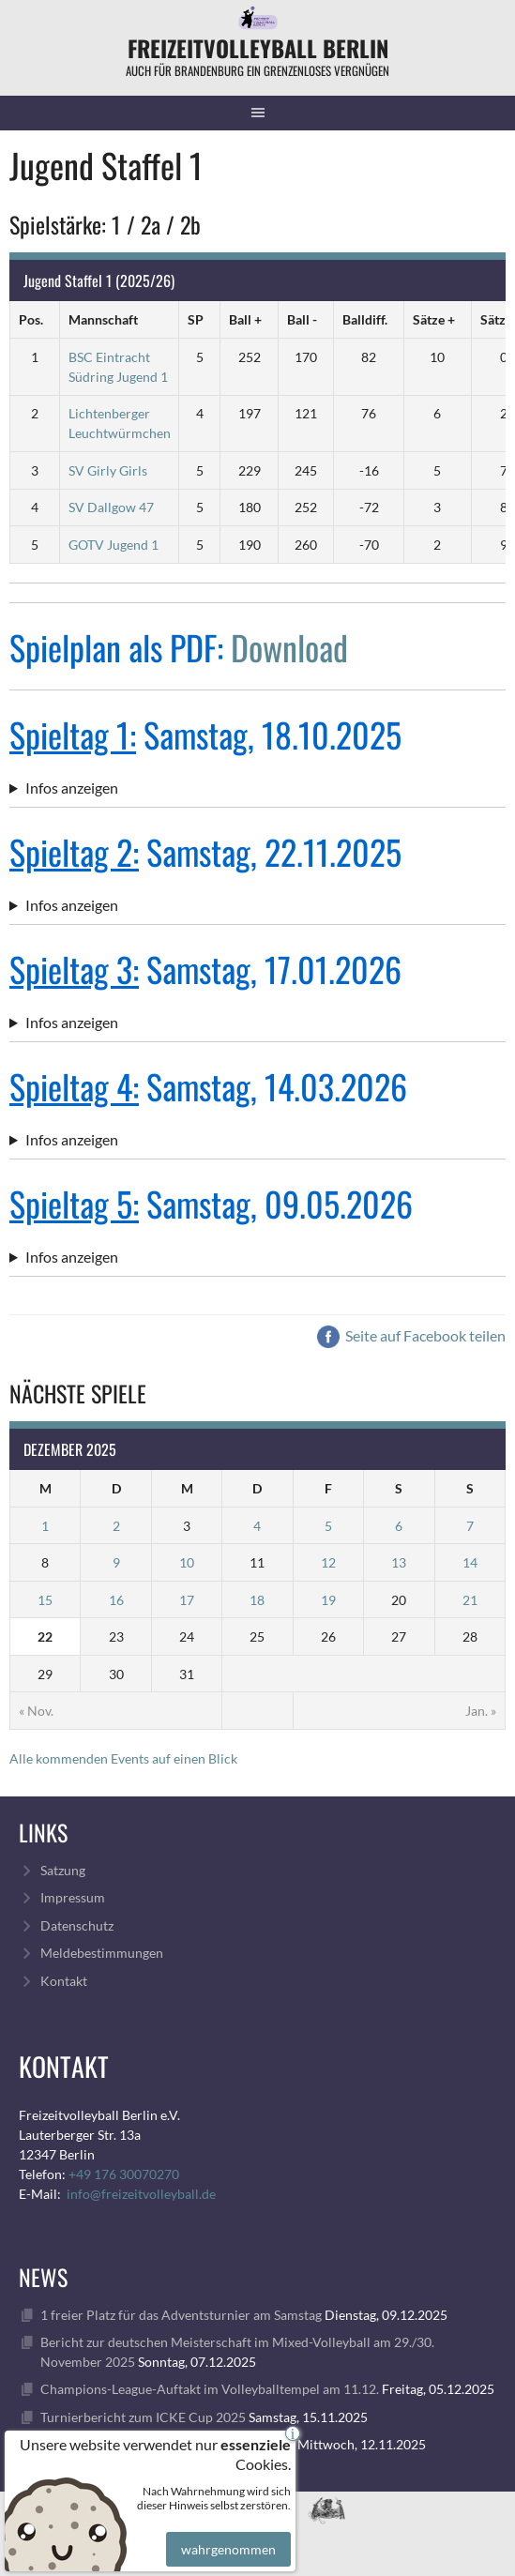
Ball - (302, 319)
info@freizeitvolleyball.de (141, 2194)
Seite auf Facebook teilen (411, 1335)
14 (469, 1562)
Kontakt (63, 1981)
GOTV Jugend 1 (113, 545)
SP (196, 319)
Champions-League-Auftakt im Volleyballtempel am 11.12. (209, 2389)
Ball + (245, 319)
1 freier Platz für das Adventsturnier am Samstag (181, 2315)
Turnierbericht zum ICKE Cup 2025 (143, 2417)
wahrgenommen (225, 2533)
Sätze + (434, 319)
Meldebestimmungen (101, 1953)
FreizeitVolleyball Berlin (258, 48)
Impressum (72, 1897)
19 (328, 1600)
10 (186, 1562)
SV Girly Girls (107, 470)
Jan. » (480, 1711)
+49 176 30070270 (123, 2174)
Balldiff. (364, 319)
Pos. (31, 319)
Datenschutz (77, 1925)
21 (469, 1600)
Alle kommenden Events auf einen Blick (123, 1758)
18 (257, 1600)
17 (186, 1600)
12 (328, 1562)
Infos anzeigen (71, 787)
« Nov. (36, 1711)
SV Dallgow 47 (111, 507)
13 (398, 1562)
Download (289, 647)
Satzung (62, 1870)
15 (45, 1600)
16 (116, 1600)
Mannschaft (103, 319)
